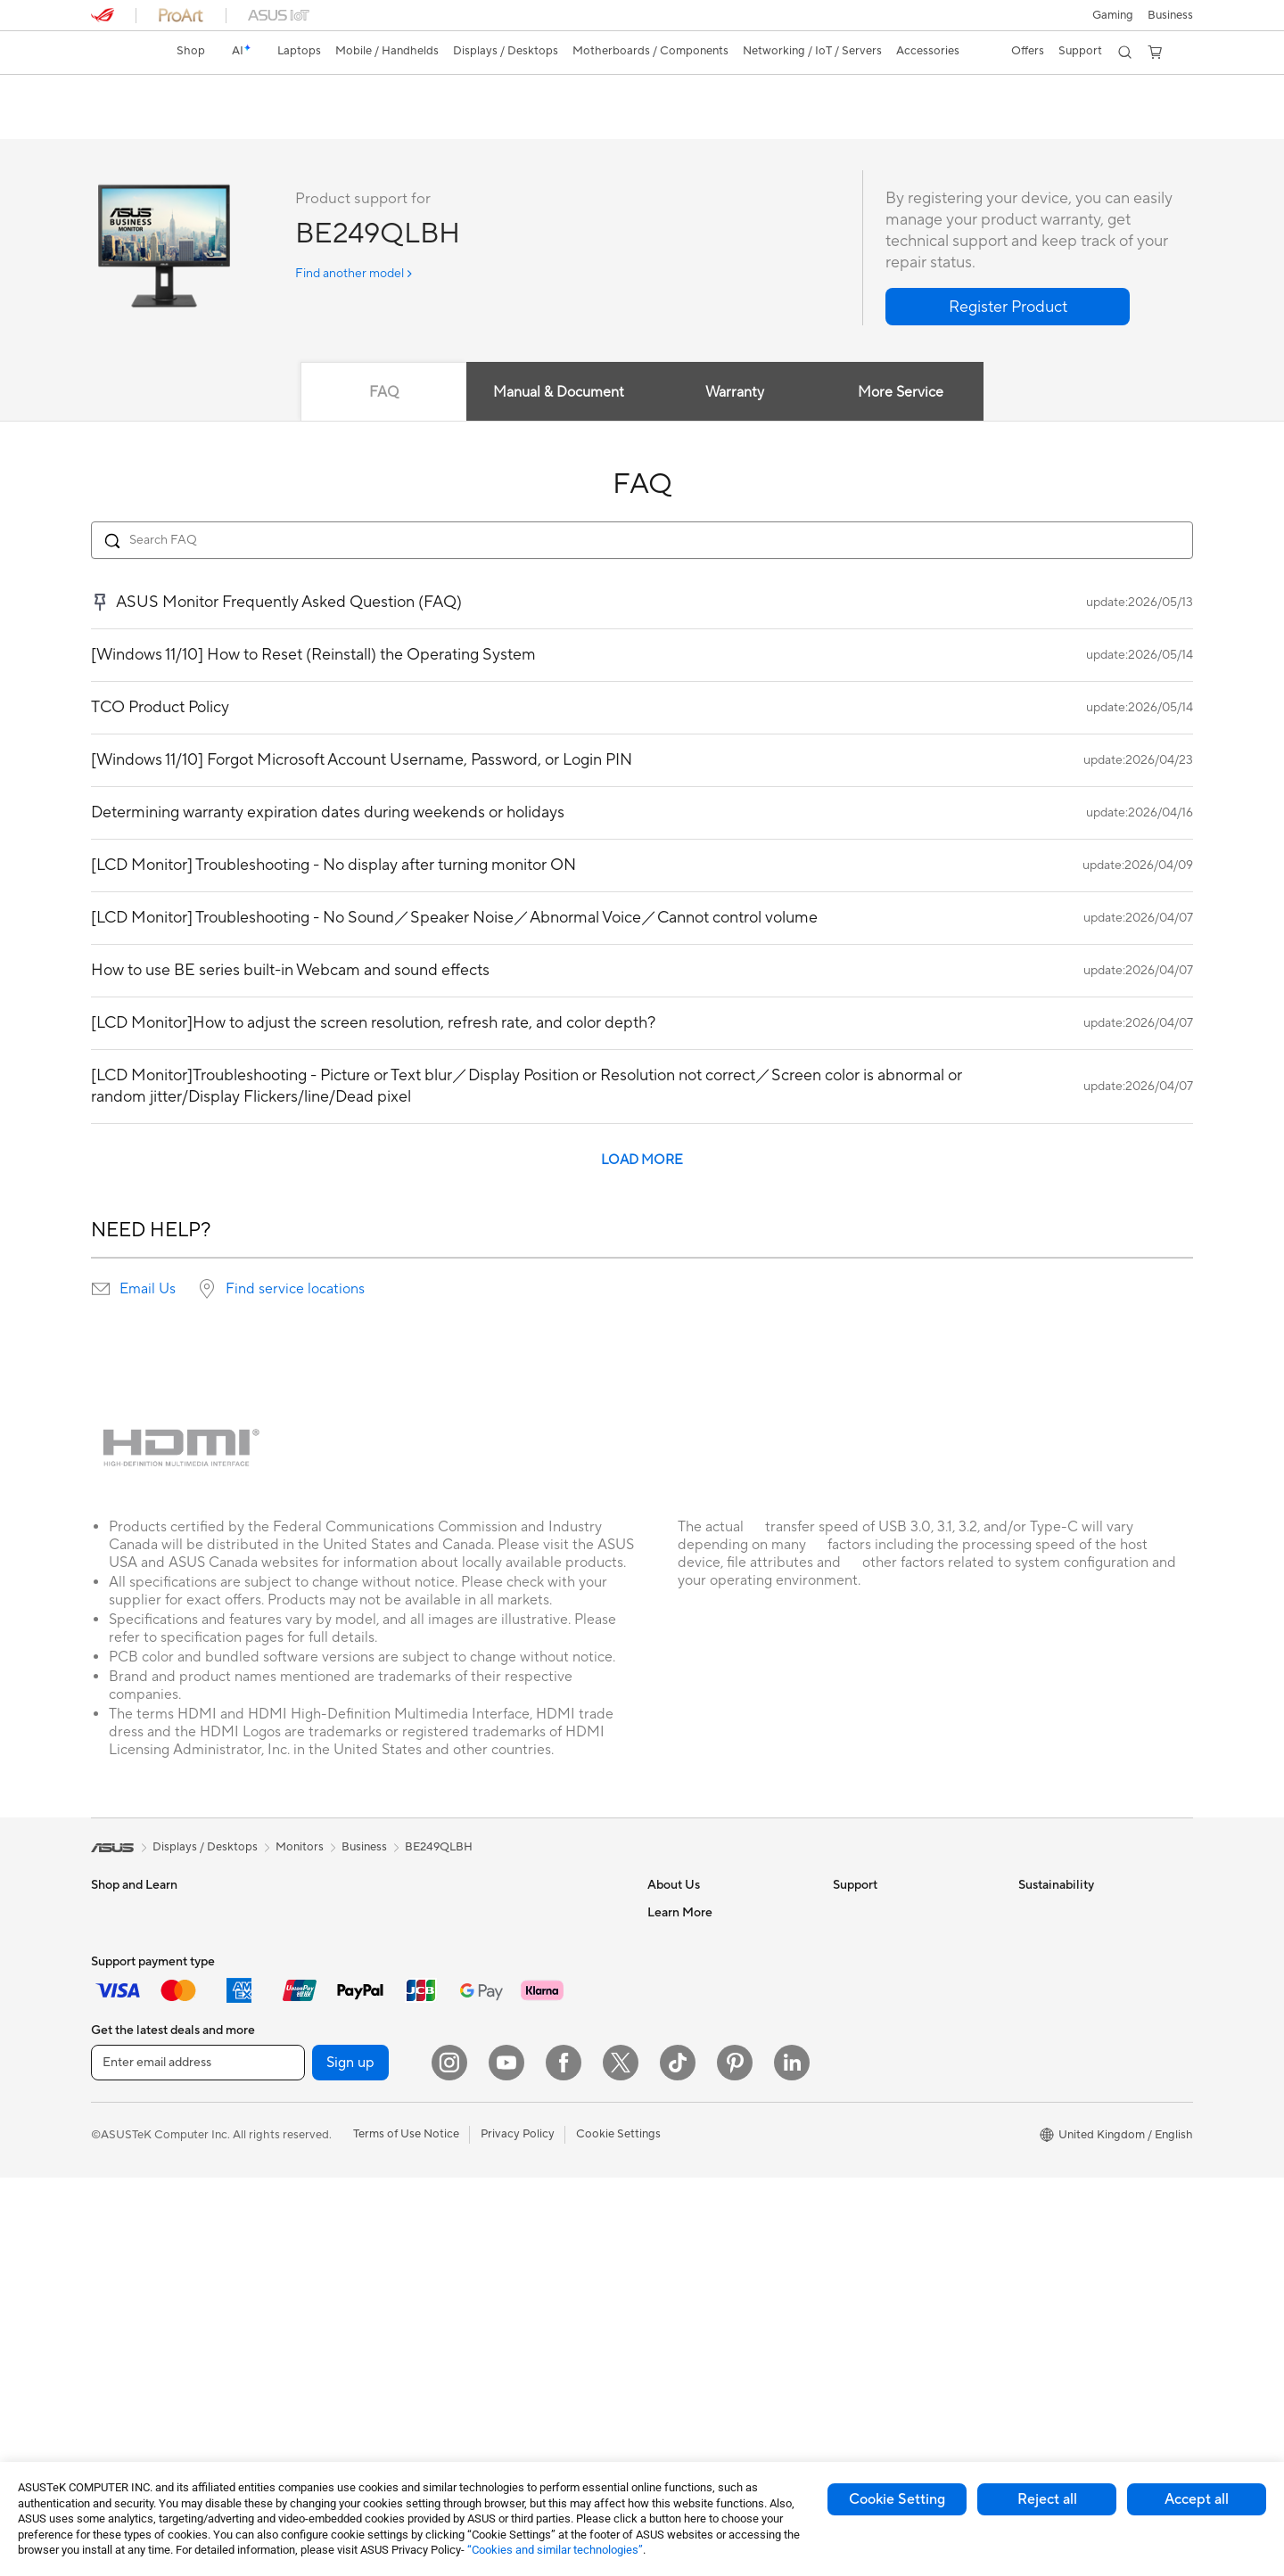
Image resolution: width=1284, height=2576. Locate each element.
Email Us (147, 1290)
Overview (114, 121)
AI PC (662, 2222)
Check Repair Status (887, 1913)
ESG (1029, 1913)
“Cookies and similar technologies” (555, 2549)
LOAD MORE (642, 1161)
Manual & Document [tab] (558, 393)
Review (184, 121)
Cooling (296, 2074)
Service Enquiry (874, 1939)
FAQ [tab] (383, 393)
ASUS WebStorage (697, 2046)
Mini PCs (299, 1939)
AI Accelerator (314, 2261)
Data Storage (311, 2154)
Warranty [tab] (734, 393)
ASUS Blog (676, 2195)
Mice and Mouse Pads (516, 2115)
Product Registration (888, 1966)
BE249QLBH (144, 93)
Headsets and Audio (512, 2142)
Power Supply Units (327, 2101)
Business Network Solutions (532, 2007)
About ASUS (680, 1913)
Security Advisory (879, 2046)
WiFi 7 (292, 2316)
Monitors (115, 2210)
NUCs (292, 1913)
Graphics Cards (317, 2047)
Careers (668, 2141)
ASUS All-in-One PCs (146, 2263)
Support (249, 121)
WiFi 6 (475, 1913)
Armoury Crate (687, 2275)
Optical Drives (313, 2234)
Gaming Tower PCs (141, 2316)
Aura (659, 2302)
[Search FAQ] (642, 541)
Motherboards (314, 2021)
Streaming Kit (495, 2222)
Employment (680, 1966)
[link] (121, 52)
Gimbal (478, 2249)
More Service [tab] (902, 393)
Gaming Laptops (134, 2047)
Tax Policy (673, 2114)
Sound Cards (310, 2208)
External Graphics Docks (341, 2181)
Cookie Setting (897, 2499)
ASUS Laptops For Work (155, 1994)
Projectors (118, 2236)
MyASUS (857, 2100)
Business (364, 1848)
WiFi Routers (493, 1939)
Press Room (679, 2020)
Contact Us (677, 1939)
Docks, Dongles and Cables (531, 2302)
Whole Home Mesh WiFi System (523, 1973)
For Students (125, 1967)
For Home (117, 1940)
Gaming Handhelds (141, 2128)
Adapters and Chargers (521, 2275)
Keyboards (488, 2088)
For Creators (125, 2021)
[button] (1112, 15)
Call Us (851, 2020)
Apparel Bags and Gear (520, 2195)
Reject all (1047, 2499)
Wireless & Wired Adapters (529, 2034)
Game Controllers (506, 2169)
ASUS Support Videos (891, 2073)
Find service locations (295, 1290)
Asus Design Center (699, 2249)
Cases (292, 2128)
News (662, 1993)
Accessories (122, 2074)
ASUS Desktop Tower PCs (160, 2290)
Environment (1051, 1939)
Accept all (1197, 2499)
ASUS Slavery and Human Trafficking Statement (715, 2080)
